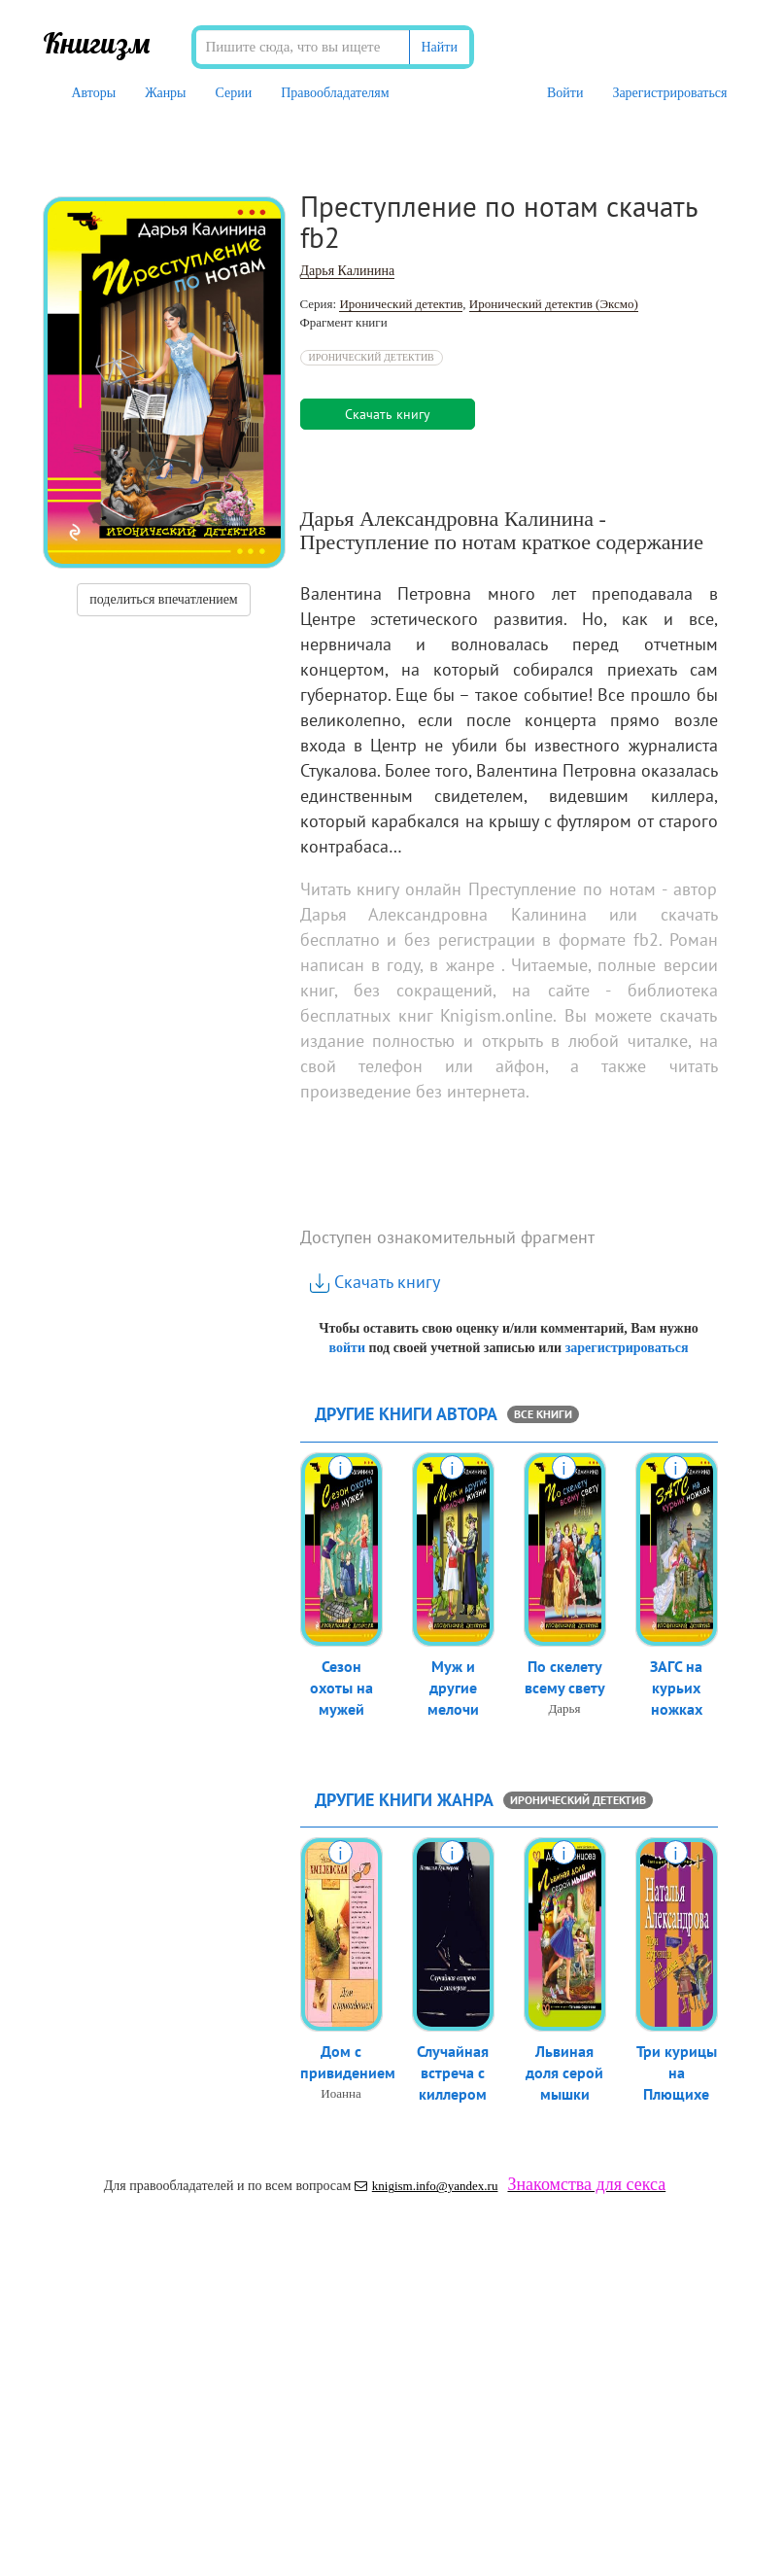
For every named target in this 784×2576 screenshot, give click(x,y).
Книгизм (97, 42)
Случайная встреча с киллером (453, 2074)
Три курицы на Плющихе (676, 2074)
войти (346, 1347)
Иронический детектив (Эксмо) (553, 303)
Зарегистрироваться (669, 93)
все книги (543, 1414)
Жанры (165, 93)
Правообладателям (335, 93)
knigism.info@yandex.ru (426, 2185)
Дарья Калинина (347, 270)
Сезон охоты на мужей (341, 1689)
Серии (234, 93)
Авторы (94, 93)
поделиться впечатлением (163, 599)
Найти (440, 47)
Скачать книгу (375, 1282)
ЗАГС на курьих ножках (676, 1689)
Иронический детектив (400, 303)
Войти (565, 93)
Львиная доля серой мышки (564, 2074)
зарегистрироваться (627, 1347)
